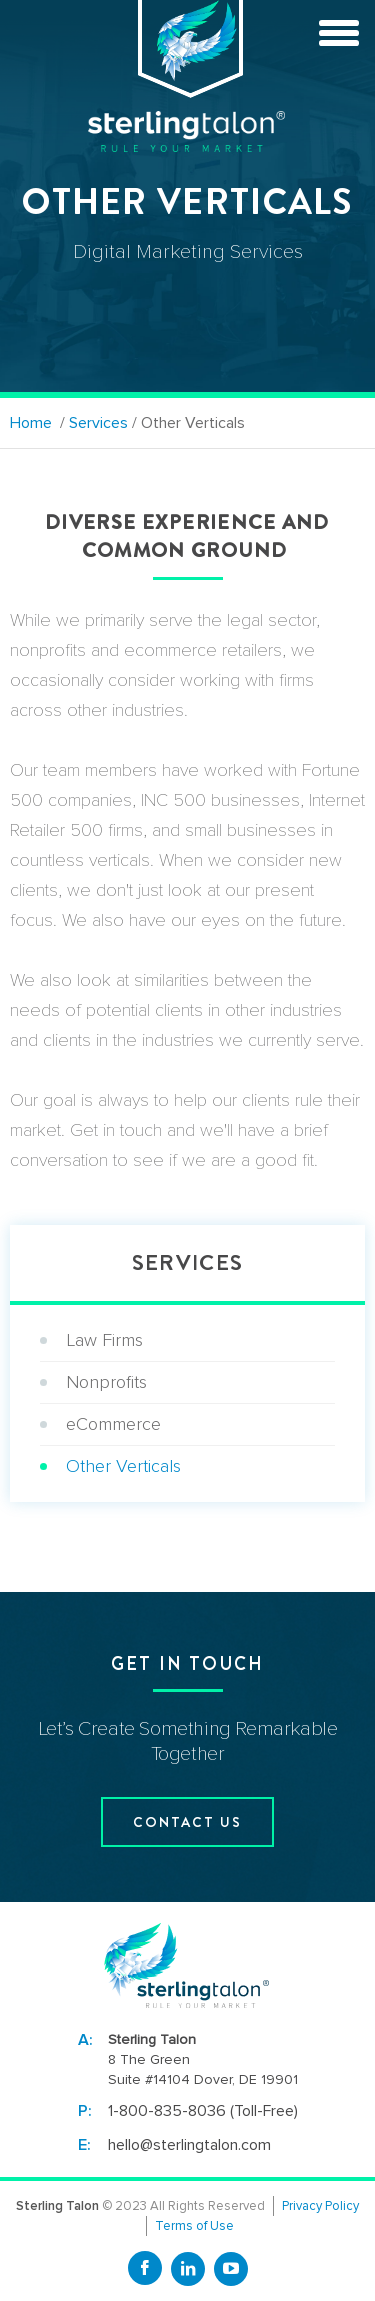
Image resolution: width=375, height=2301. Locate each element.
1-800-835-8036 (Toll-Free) (203, 2111)
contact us (187, 1822)
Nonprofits (106, 1382)
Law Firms (104, 1340)
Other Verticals (123, 1466)
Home (31, 423)
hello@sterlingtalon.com (189, 2145)
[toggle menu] (339, 30)
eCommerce (113, 1424)
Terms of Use (194, 2226)
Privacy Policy (320, 2206)
